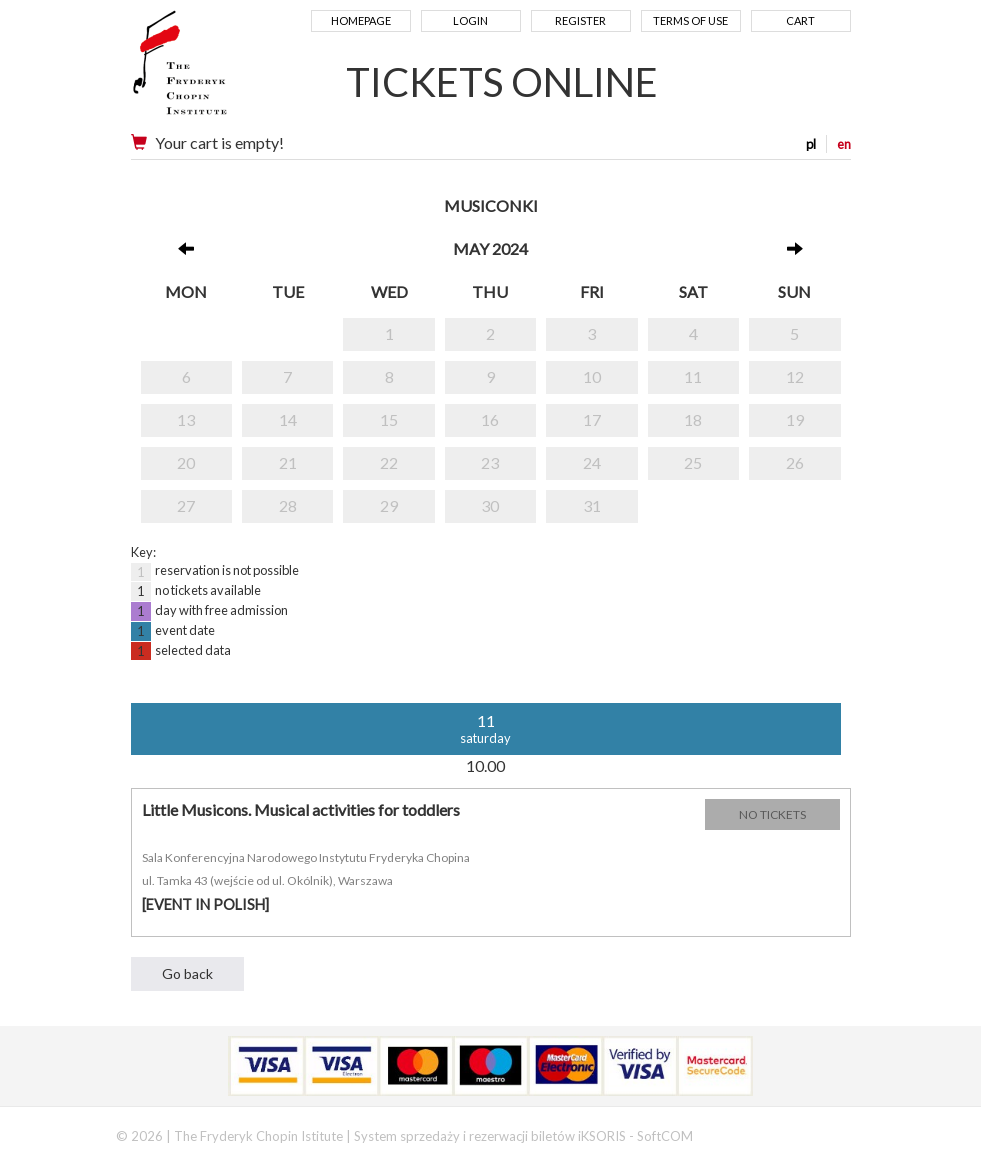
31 (592, 505)
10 (592, 376)
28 (288, 505)
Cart (800, 20)
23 (490, 462)
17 (592, 419)
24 (592, 462)
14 (288, 419)
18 (693, 419)
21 (288, 462)
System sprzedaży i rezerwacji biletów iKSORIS (490, 1136)
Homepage (361, 20)
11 (693, 376)
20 (186, 462)
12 (795, 376)
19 (795, 419)
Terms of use (690, 20)
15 (389, 419)
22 (389, 462)
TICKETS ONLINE (502, 82)
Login (470, 20)
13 (186, 419)
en (844, 144)
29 (389, 505)
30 (490, 505)
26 (795, 462)
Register (580, 20)
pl (811, 144)
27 (186, 505)
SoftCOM (665, 1136)
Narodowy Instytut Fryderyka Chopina (218, 70)
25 (693, 462)
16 (490, 419)
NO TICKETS (772, 814)
